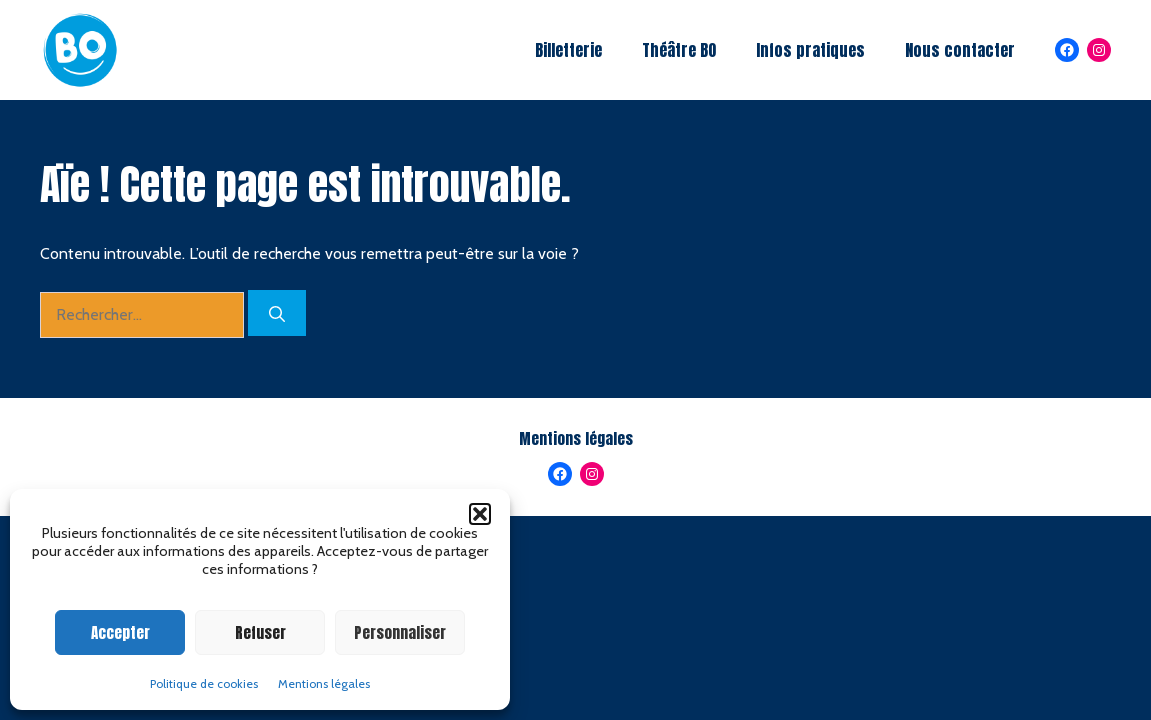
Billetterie (568, 50)
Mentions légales (324, 683)
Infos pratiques (810, 50)
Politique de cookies (204, 683)
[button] (480, 514)
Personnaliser (400, 632)
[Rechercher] (277, 313)
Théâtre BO (679, 50)
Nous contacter (960, 50)
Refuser (260, 632)
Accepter (120, 632)
